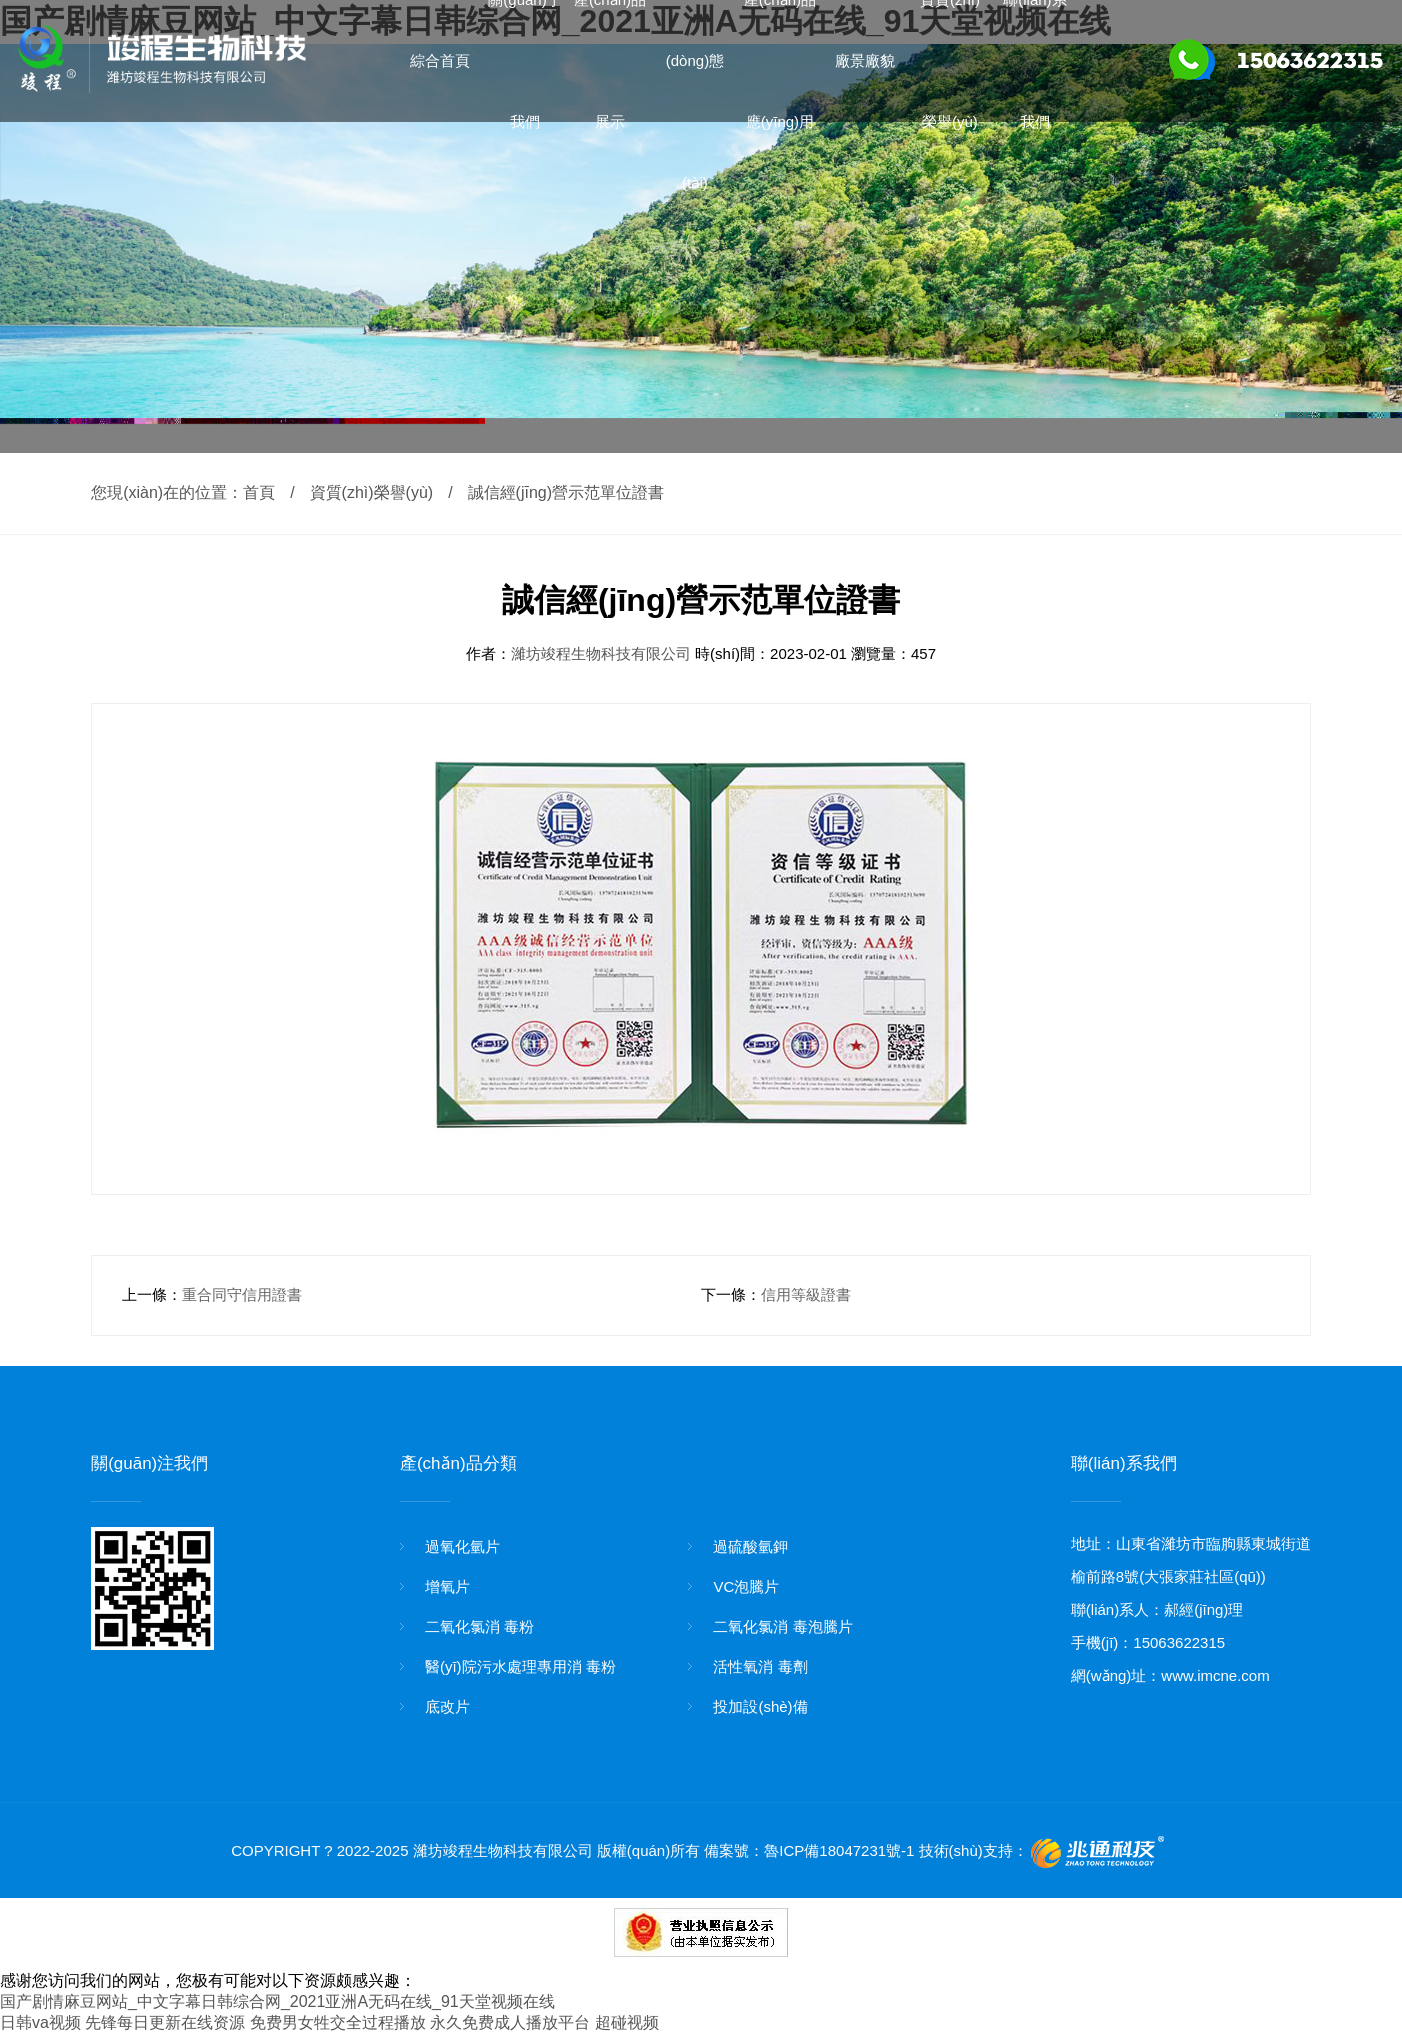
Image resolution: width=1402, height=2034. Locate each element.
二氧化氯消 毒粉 (479, 1626)
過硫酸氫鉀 (750, 1546)
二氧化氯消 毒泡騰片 (782, 1626)
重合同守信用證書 (242, 1294)
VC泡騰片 (746, 1586)
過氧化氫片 (462, 1546)
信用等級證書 (806, 1294)
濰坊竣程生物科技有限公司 (603, 653)
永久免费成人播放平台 (510, 2022)
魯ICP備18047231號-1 (839, 1850)
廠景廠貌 (865, 60)
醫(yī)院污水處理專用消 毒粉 (520, 1666)
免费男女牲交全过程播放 (338, 2022)
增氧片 (447, 1586)
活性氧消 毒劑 (760, 1666)
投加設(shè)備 (760, 1706)
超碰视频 (627, 2022)
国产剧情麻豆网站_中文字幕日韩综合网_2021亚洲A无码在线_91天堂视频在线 (277, 2001)
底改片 (447, 1706)
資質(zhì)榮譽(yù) (372, 492)
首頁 (259, 492)
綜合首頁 (440, 60)
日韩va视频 (40, 2022)
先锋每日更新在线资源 (165, 2022)
